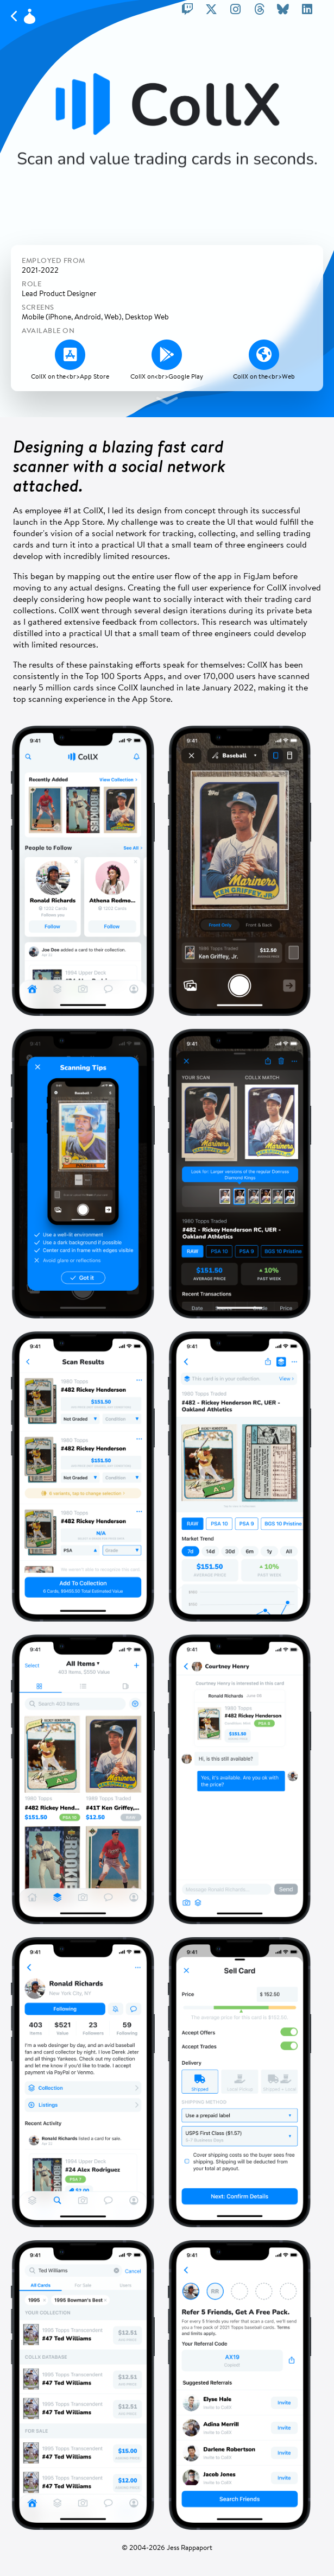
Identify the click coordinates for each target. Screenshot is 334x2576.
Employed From (53, 260)
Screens (38, 307)
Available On (48, 330)
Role (31, 283)
